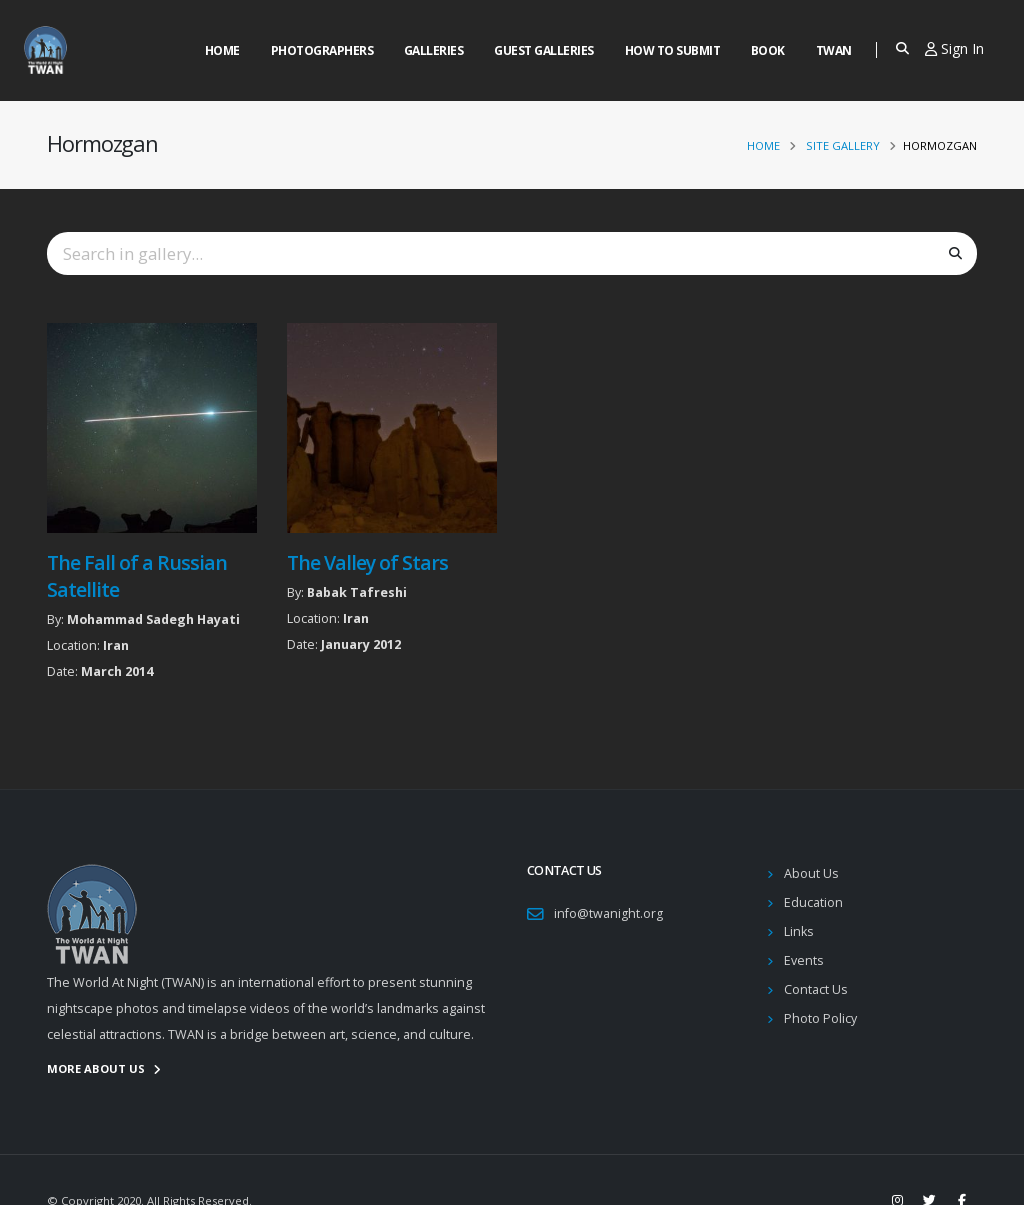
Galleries (434, 50)
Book (768, 50)
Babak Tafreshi (357, 592)
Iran (116, 645)
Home (222, 50)
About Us (811, 873)
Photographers (322, 50)
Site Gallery (843, 145)
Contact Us (816, 989)
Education (813, 902)
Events (804, 960)
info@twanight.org (608, 913)
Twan (834, 50)
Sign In (954, 48)
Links (799, 931)
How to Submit (673, 50)
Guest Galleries (544, 50)
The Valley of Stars (367, 562)
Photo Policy (820, 1018)
